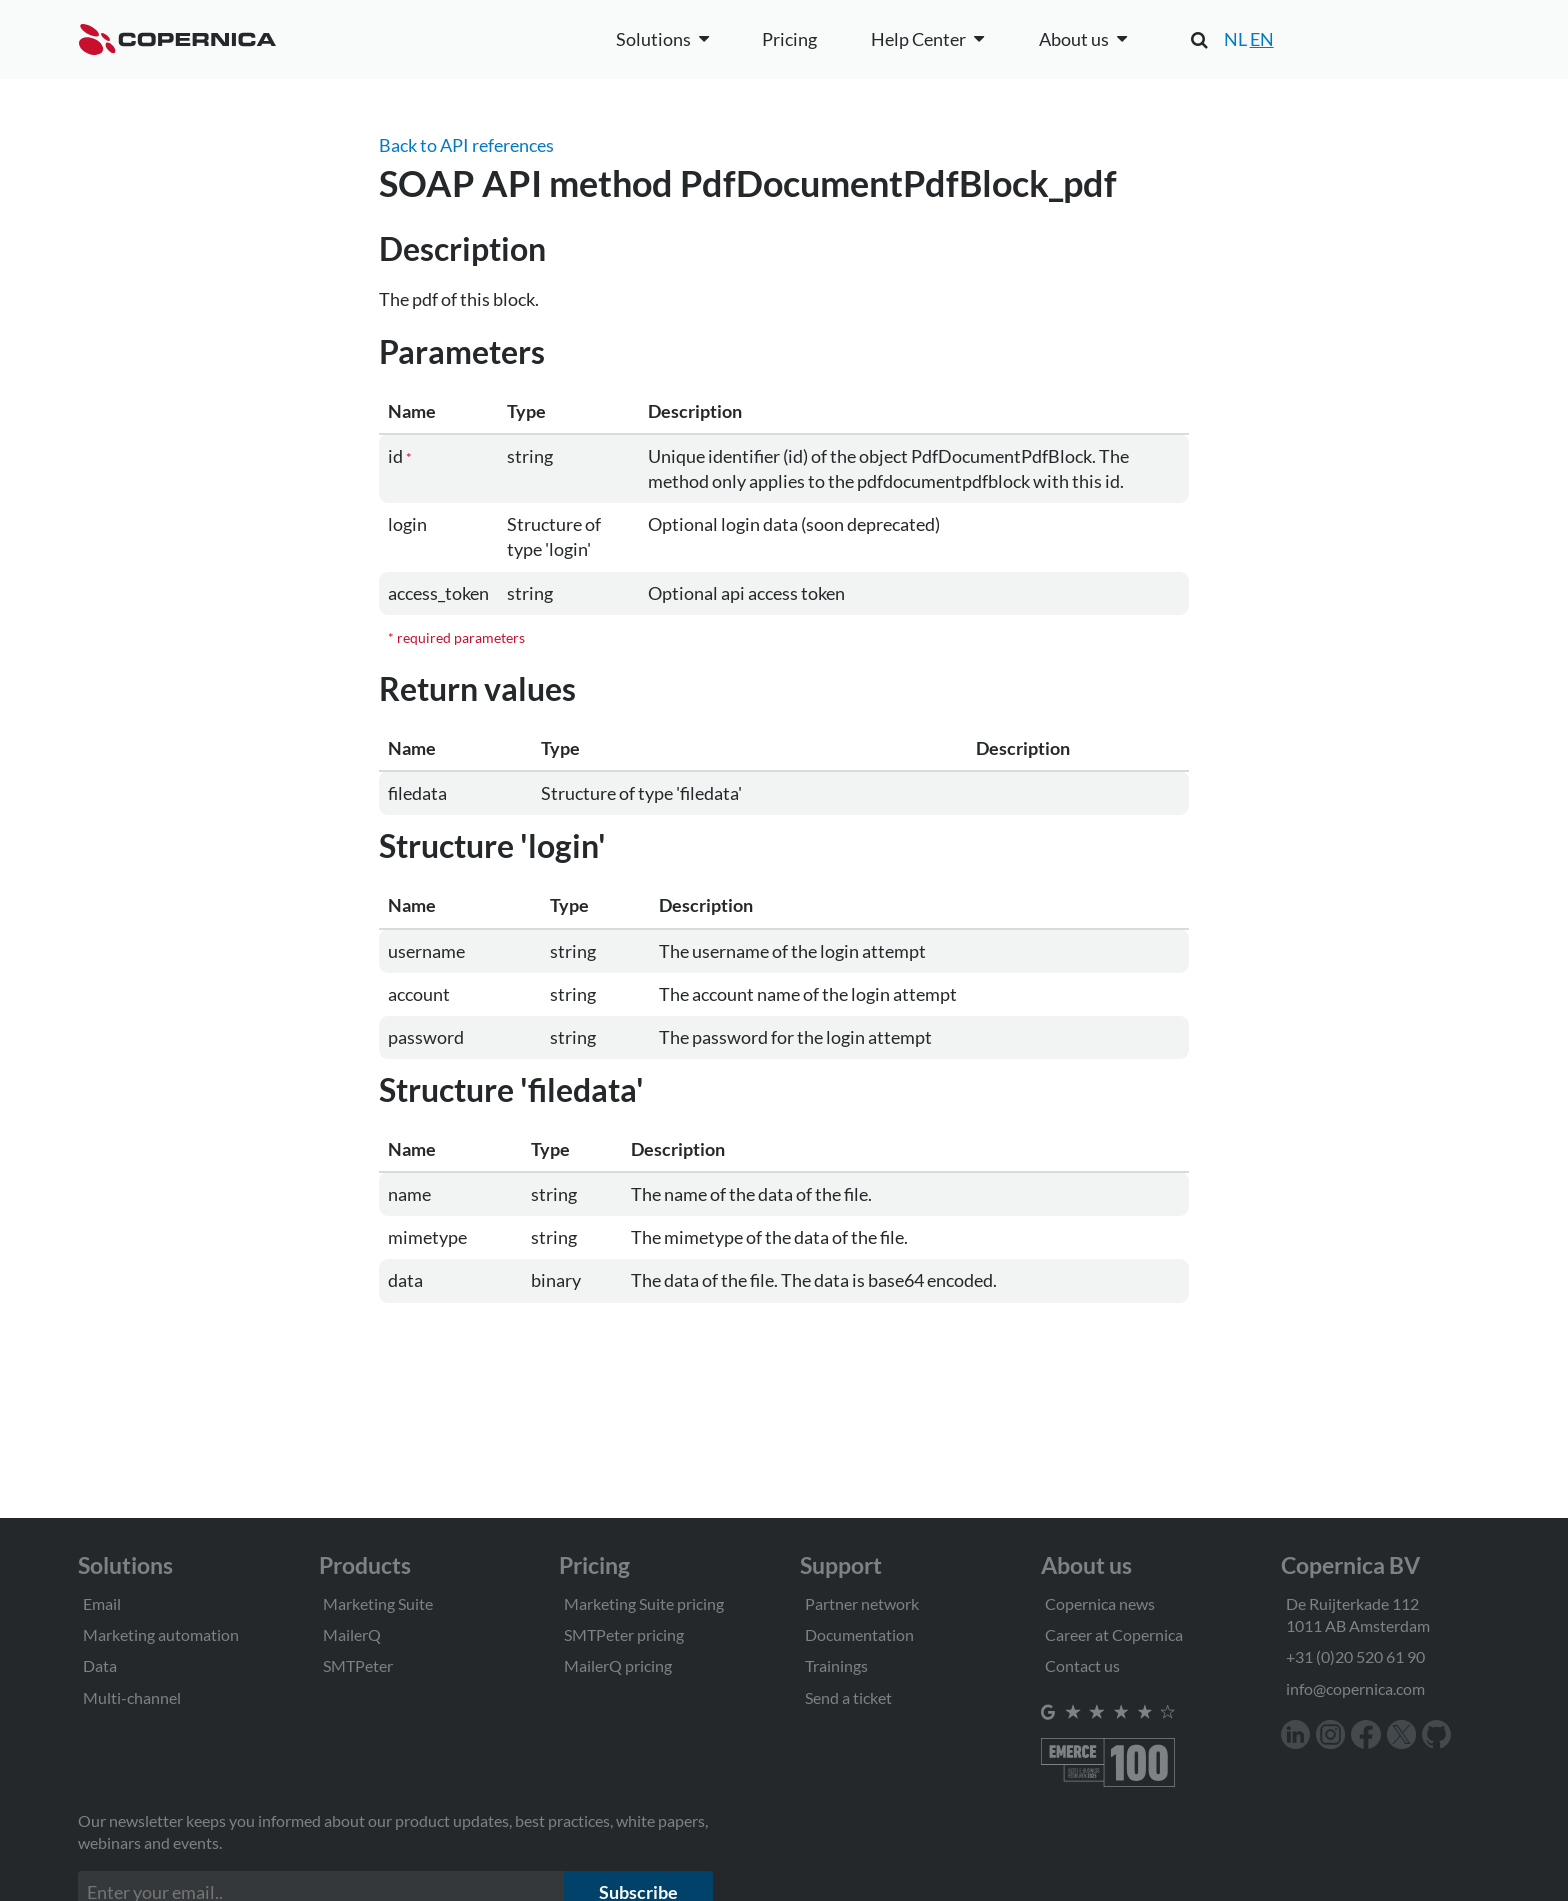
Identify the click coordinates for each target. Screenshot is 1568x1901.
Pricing (789, 39)
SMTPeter (358, 1665)
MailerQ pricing (618, 1665)
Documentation (859, 1634)
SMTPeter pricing (624, 1634)
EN (1262, 39)
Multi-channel (132, 1697)
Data (100, 1665)
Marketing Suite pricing (644, 1603)
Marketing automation (161, 1634)
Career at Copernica (1114, 1634)
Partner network (862, 1603)
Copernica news (1100, 1603)
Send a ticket (848, 1697)
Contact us (1082, 1665)
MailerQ (352, 1634)
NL (1235, 39)
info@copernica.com (1355, 1688)
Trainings (836, 1665)
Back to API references (466, 145)
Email (102, 1603)
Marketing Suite (378, 1603)
